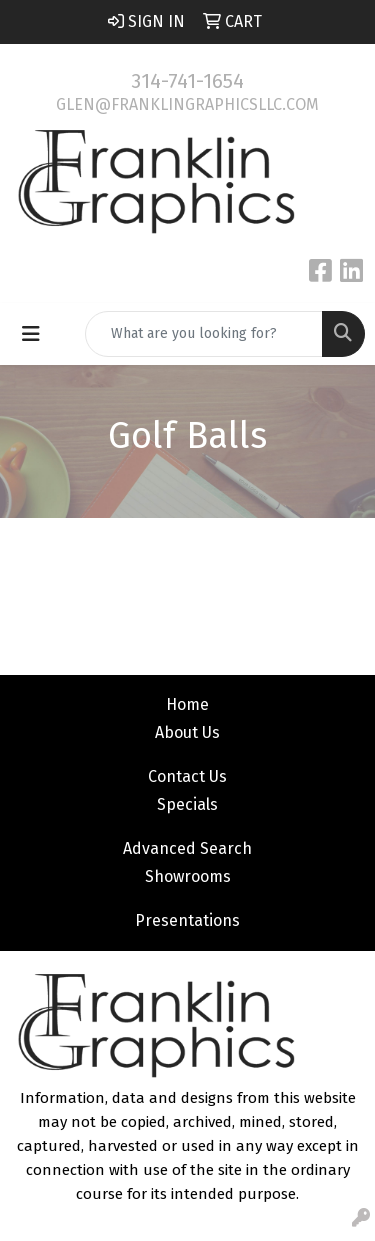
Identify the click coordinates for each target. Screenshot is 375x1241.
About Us (187, 732)
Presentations (187, 920)
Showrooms (188, 876)
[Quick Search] (204, 334)
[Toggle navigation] (31, 334)
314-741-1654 (187, 81)
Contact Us (187, 776)
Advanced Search (187, 848)
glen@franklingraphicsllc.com (187, 104)
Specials (187, 804)
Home (187, 704)
